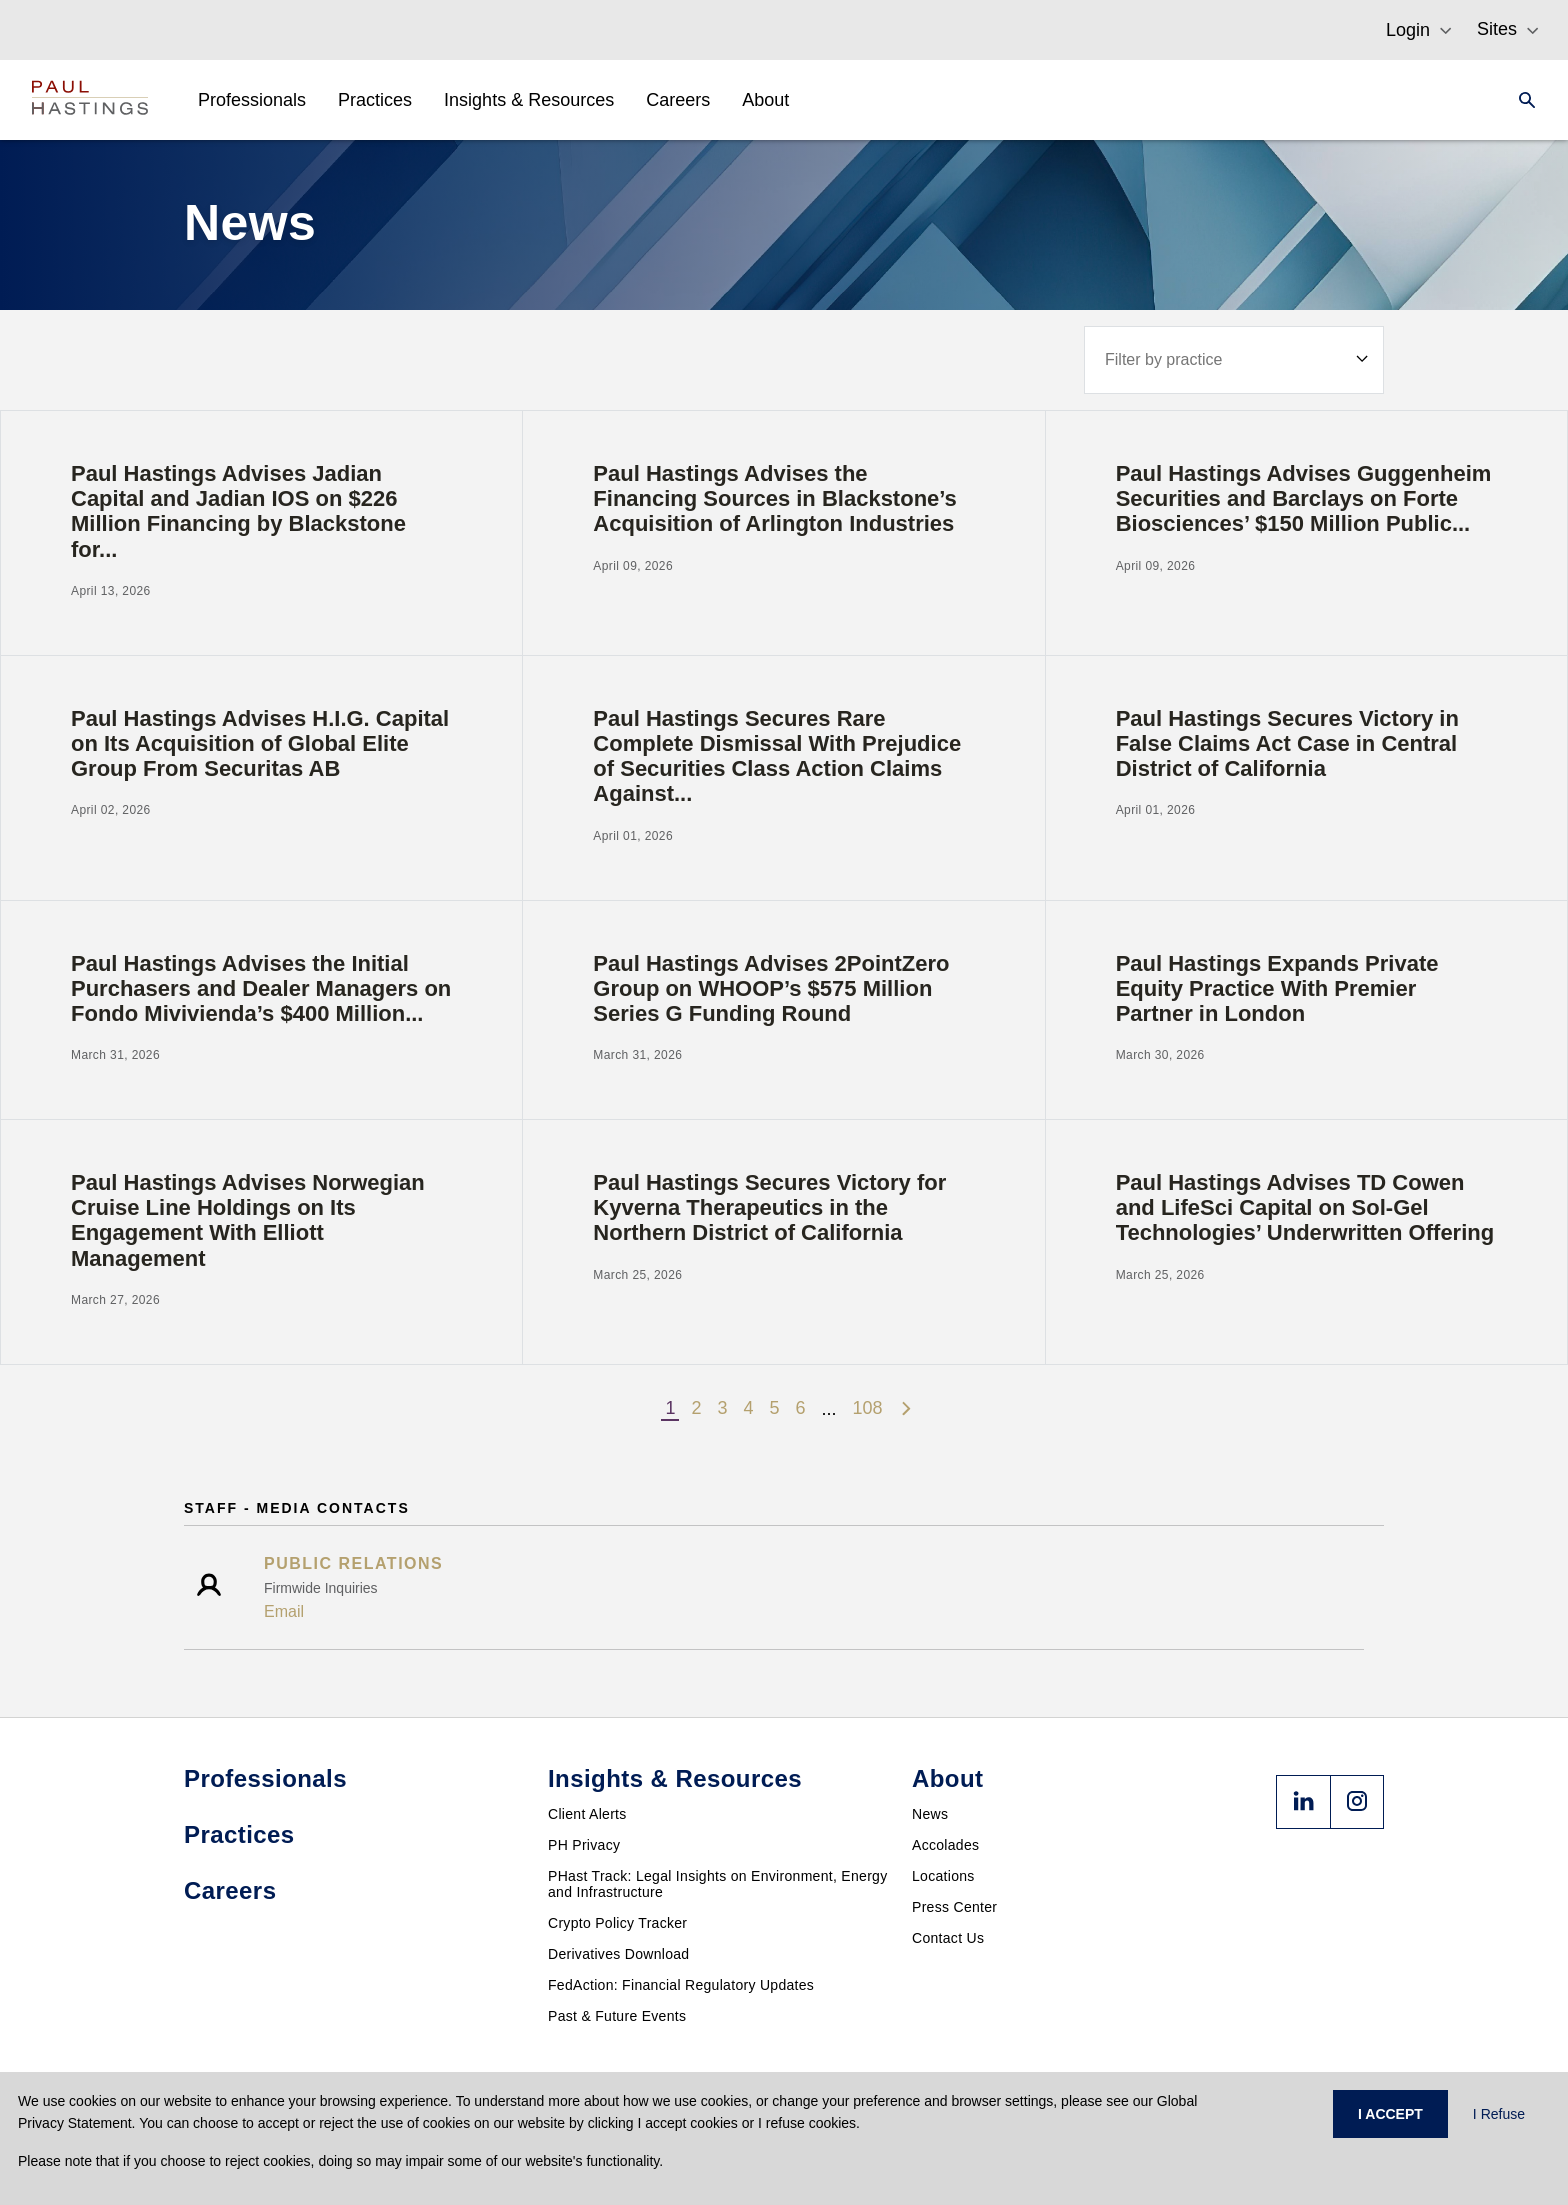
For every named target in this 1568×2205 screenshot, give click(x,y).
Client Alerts (587, 1814)
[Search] (1521, 100)
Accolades (945, 1845)
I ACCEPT (1390, 2114)
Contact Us (948, 1938)
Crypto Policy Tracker (617, 1923)
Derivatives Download (618, 1954)
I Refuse (1499, 2114)
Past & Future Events (617, 2016)
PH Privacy (584, 1845)
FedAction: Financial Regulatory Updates (681, 1985)
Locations (943, 1876)
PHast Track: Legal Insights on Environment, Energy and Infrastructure (718, 1884)
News (930, 1814)
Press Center (954, 1907)
